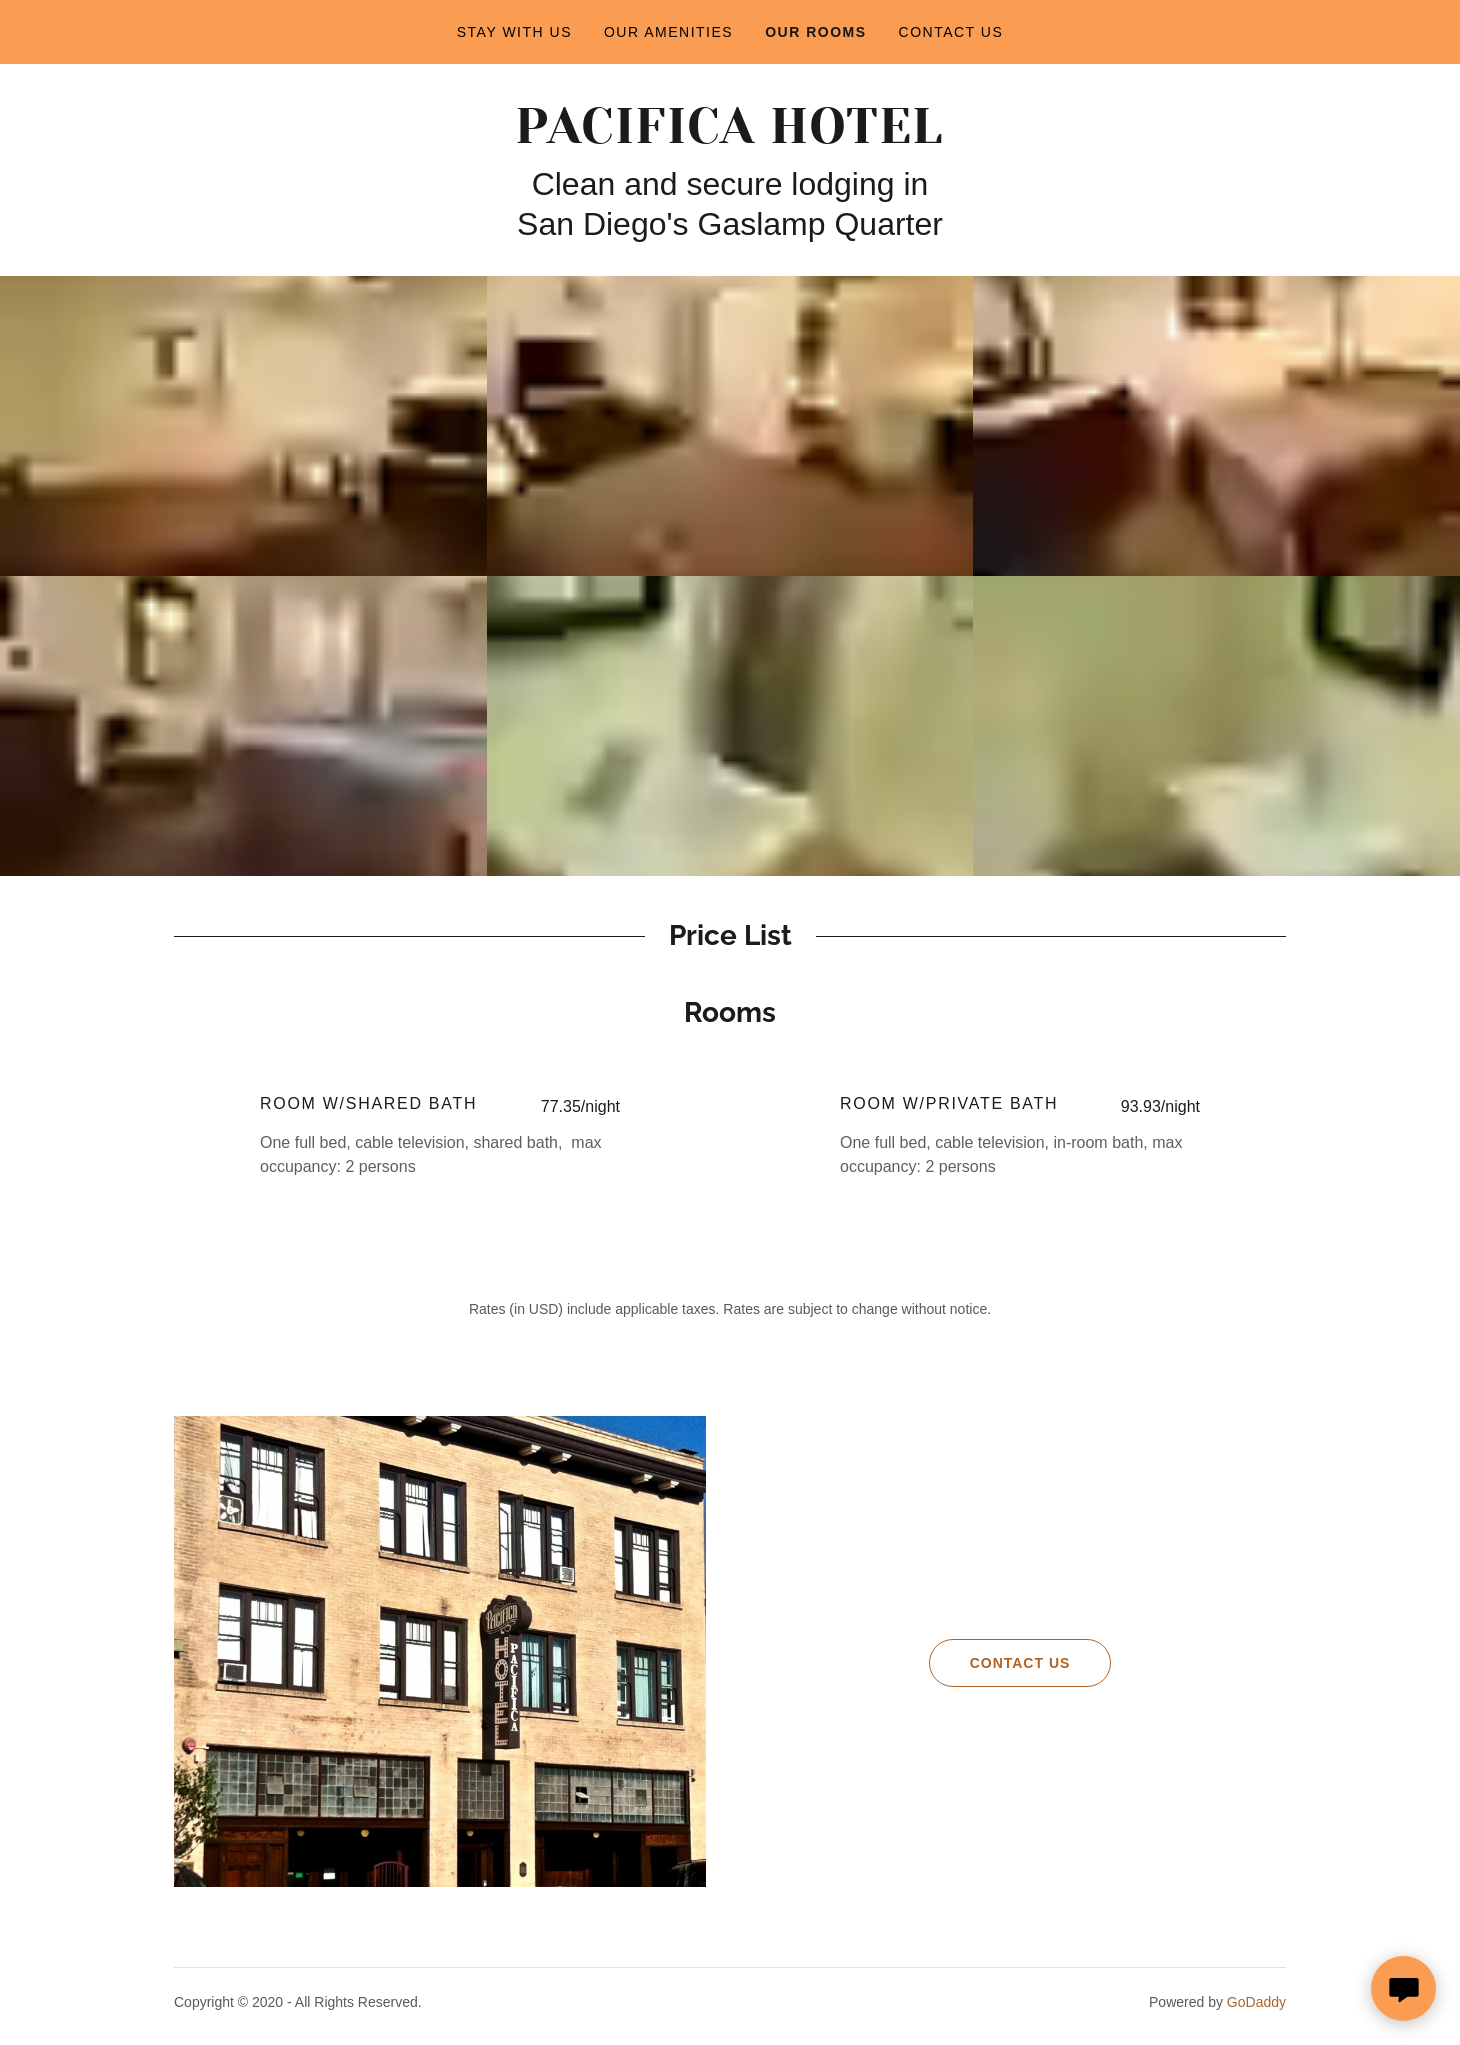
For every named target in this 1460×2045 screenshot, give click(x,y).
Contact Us (1000, 1663)
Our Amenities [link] (668, 32)
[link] (729, 137)
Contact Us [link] (951, 32)
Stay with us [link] (514, 32)
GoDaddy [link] (1256, 2002)
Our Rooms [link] (815, 32)
